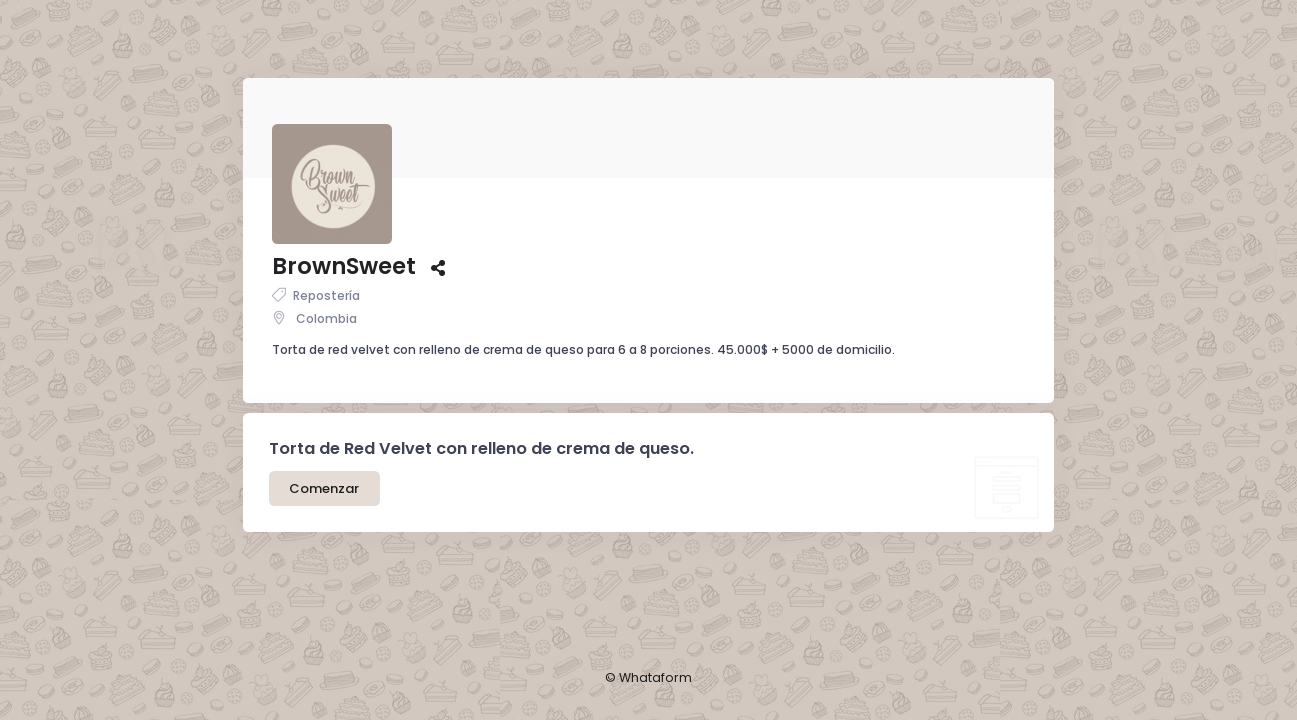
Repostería (316, 265)
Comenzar (324, 458)
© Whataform (649, 677)
